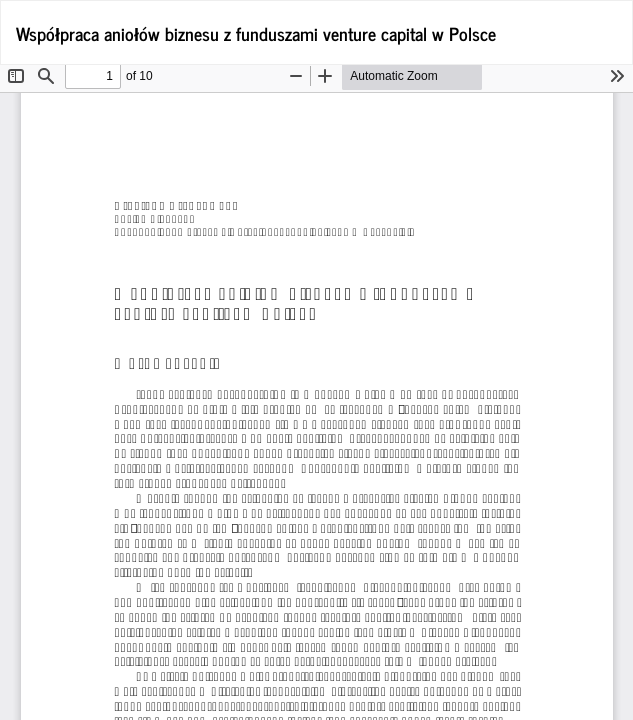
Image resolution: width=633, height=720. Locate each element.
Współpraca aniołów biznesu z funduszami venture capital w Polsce (256, 33)
